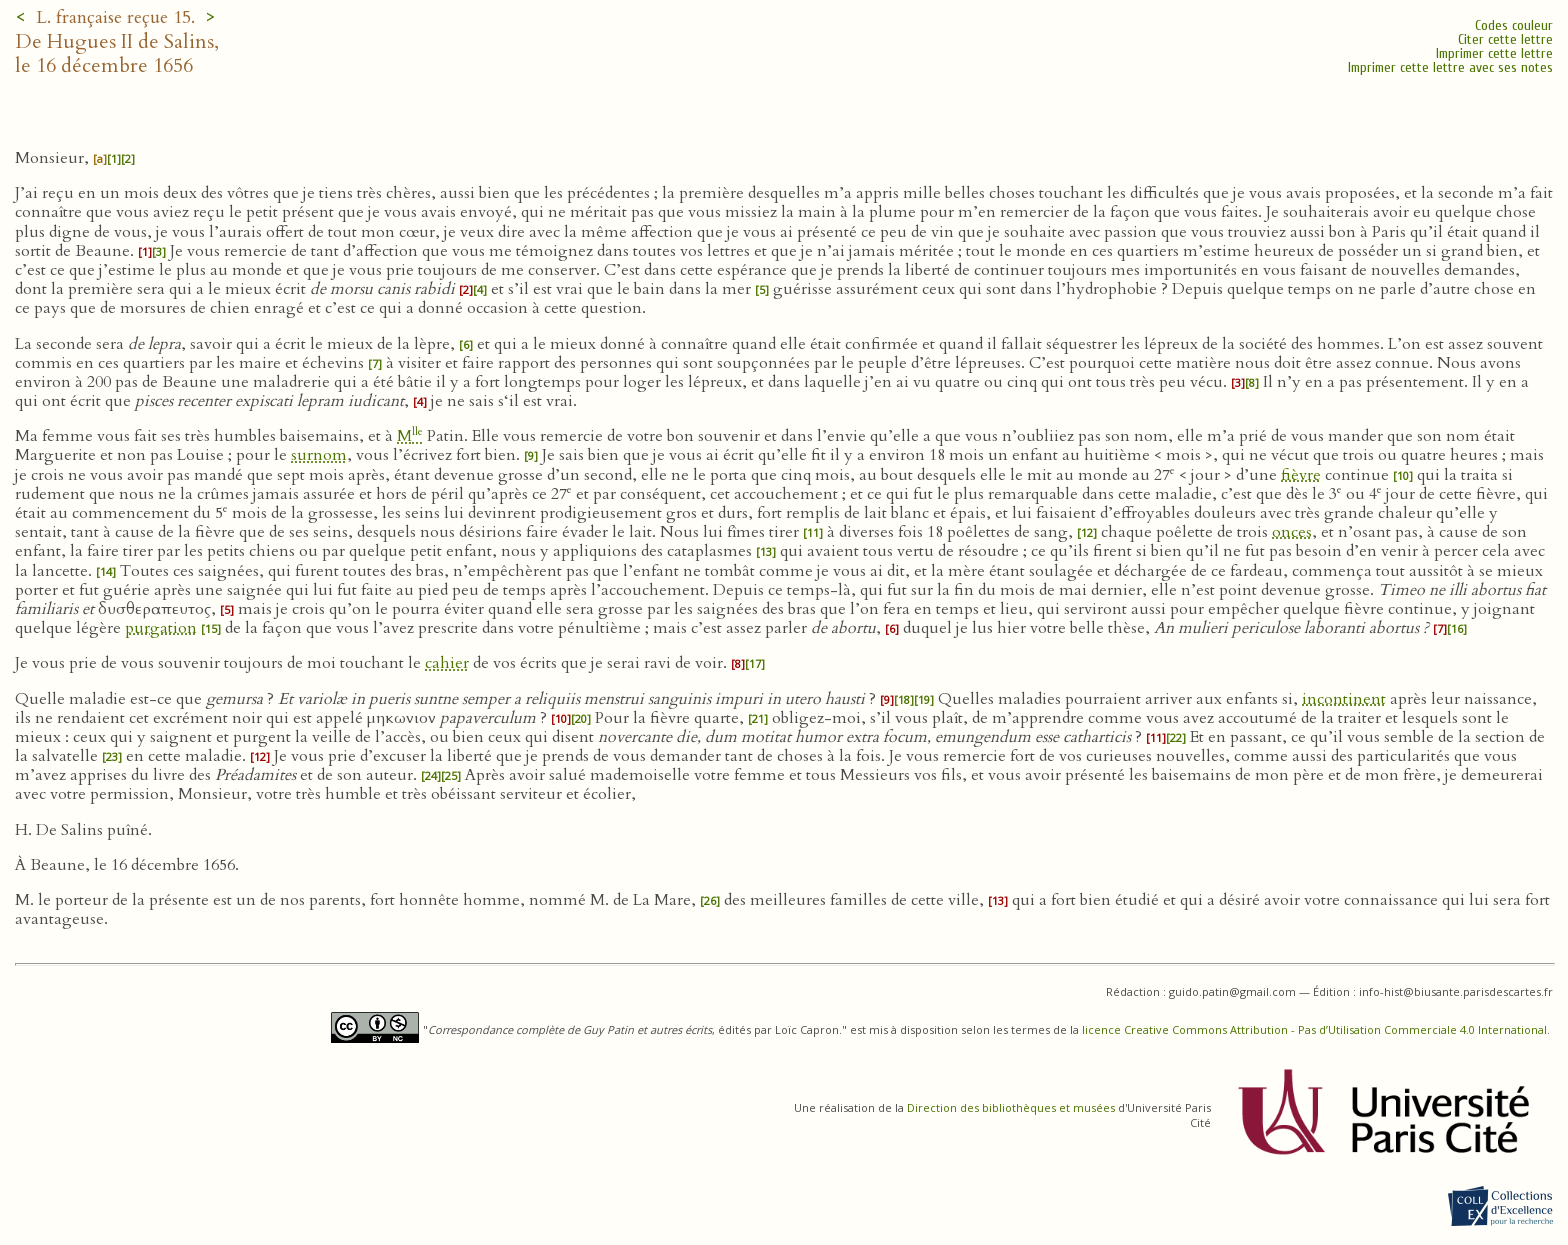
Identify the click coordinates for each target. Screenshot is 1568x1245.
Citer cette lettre (1505, 39)
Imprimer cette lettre (1494, 53)
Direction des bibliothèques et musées (1011, 1107)
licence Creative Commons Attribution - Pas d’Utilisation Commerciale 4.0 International (1314, 1029)
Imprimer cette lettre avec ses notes (1450, 67)
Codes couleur (1514, 25)
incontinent (1344, 699)
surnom (319, 455)
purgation (161, 628)
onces (1292, 532)
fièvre (1301, 475)
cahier (447, 663)
